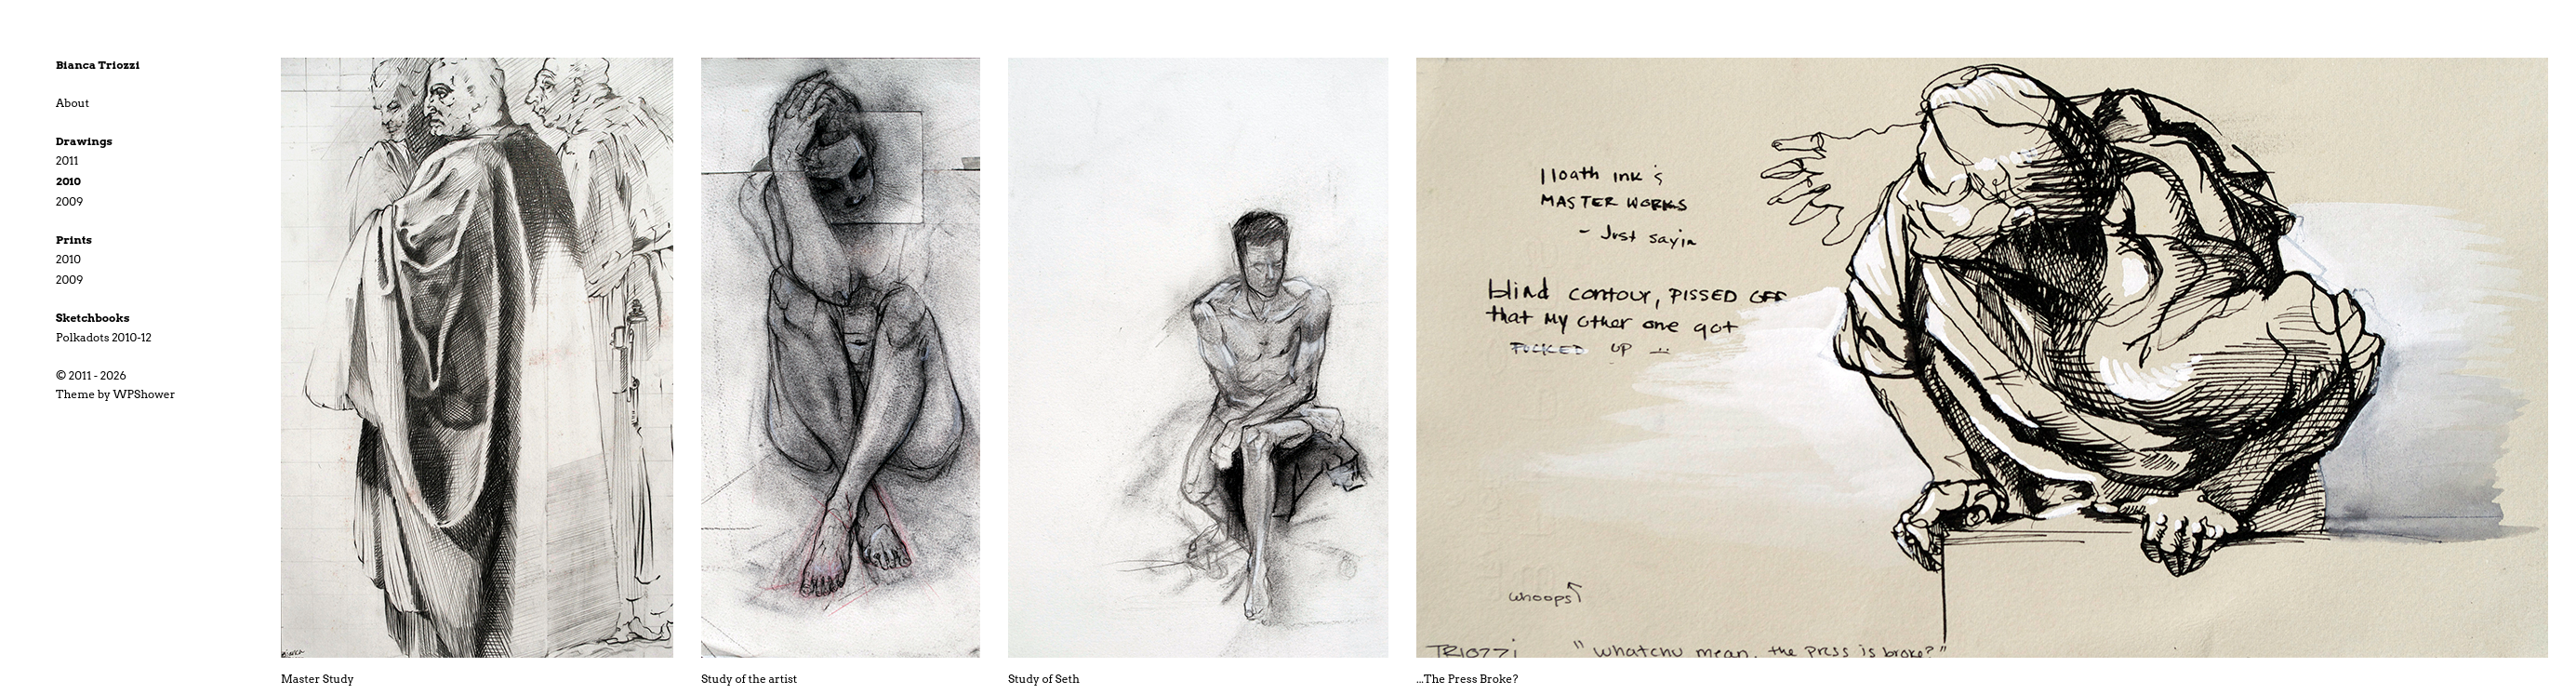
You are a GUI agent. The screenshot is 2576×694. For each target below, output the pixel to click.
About (72, 103)
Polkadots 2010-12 (104, 337)
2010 (68, 181)
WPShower (144, 394)
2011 (67, 160)
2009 (69, 201)
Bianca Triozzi (97, 65)
